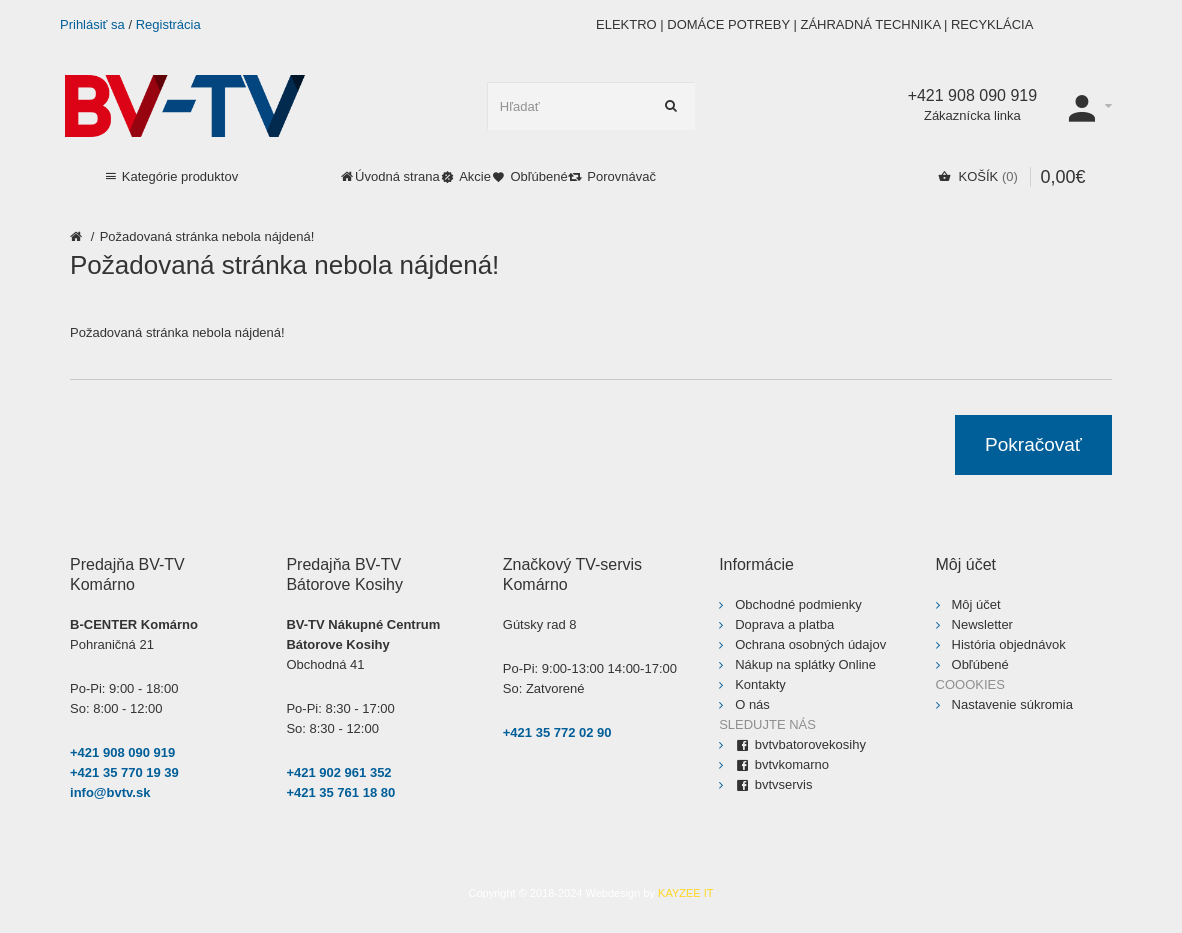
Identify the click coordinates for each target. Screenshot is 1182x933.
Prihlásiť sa (92, 24)
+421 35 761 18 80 (340, 792)
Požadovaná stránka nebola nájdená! (207, 236)
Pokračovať (1033, 444)
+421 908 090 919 (122, 752)
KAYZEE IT (685, 893)
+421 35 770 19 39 (124, 772)
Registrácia (168, 24)
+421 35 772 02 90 (557, 732)
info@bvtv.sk (110, 792)
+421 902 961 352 (338, 772)
